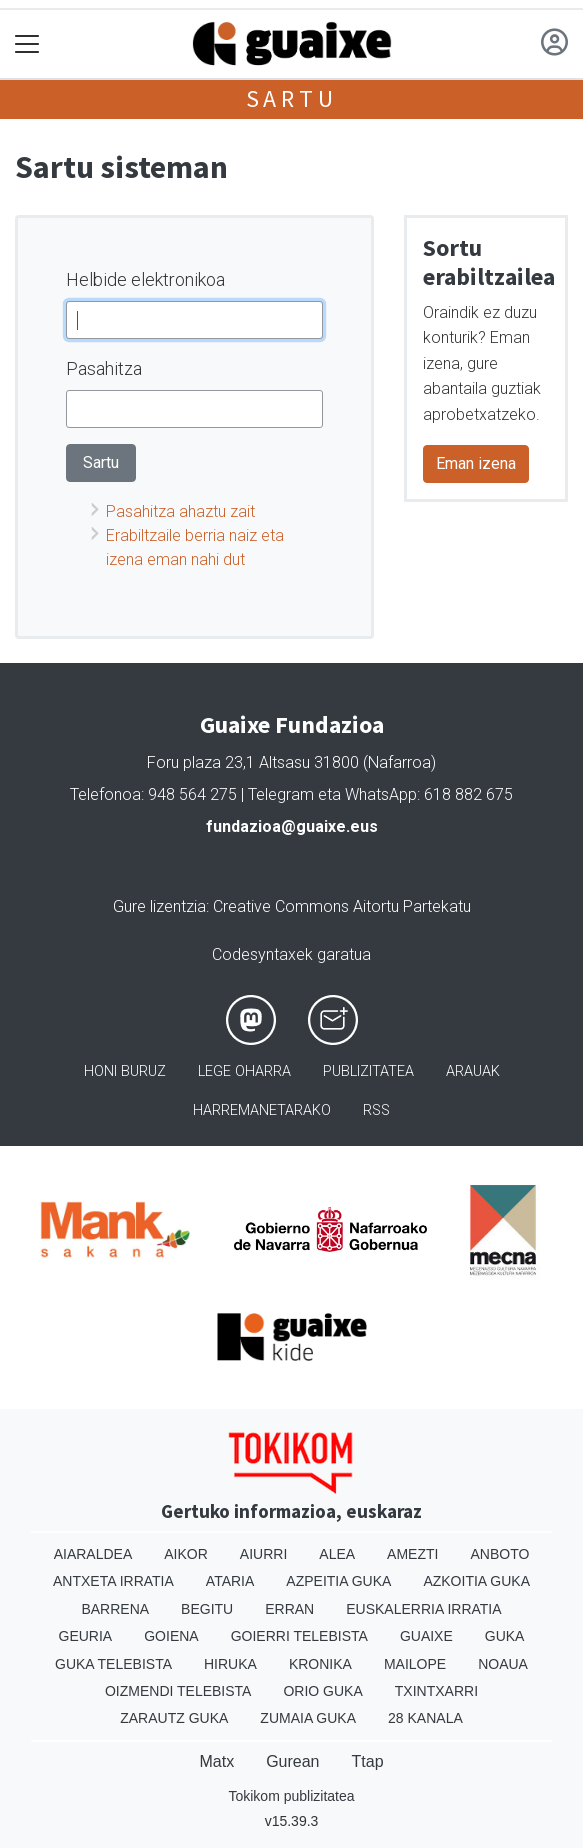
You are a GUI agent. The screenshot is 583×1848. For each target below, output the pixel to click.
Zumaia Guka (308, 1718)
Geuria (86, 1636)
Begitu (207, 1609)
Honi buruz (125, 1071)
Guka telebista (113, 1664)
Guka (505, 1636)
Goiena (171, 1636)
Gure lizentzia (159, 906)
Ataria (230, 1581)
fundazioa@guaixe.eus (292, 826)
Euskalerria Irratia (423, 1609)
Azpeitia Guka (338, 1581)
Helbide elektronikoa (145, 279)
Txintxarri (436, 1691)
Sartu (292, 98)
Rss (376, 1110)
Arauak (473, 1071)
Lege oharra (244, 1071)
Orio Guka (322, 1691)
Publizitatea (368, 1071)
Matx (216, 1761)
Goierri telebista (299, 1636)
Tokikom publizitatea (291, 1796)
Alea (337, 1554)
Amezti (412, 1554)
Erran (289, 1609)
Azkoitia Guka (476, 1581)
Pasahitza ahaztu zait (180, 511)
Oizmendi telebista (178, 1691)
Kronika (320, 1664)
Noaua (503, 1664)
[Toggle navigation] (27, 44)
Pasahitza (104, 368)
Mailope (415, 1664)
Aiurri (263, 1554)
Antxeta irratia (113, 1581)
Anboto (499, 1554)
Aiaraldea (93, 1554)
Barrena (115, 1609)
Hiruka (230, 1664)
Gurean (292, 1761)
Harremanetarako (262, 1110)
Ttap (368, 1761)
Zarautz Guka (174, 1718)
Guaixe (426, 1636)
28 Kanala (425, 1718)
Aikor (186, 1554)
